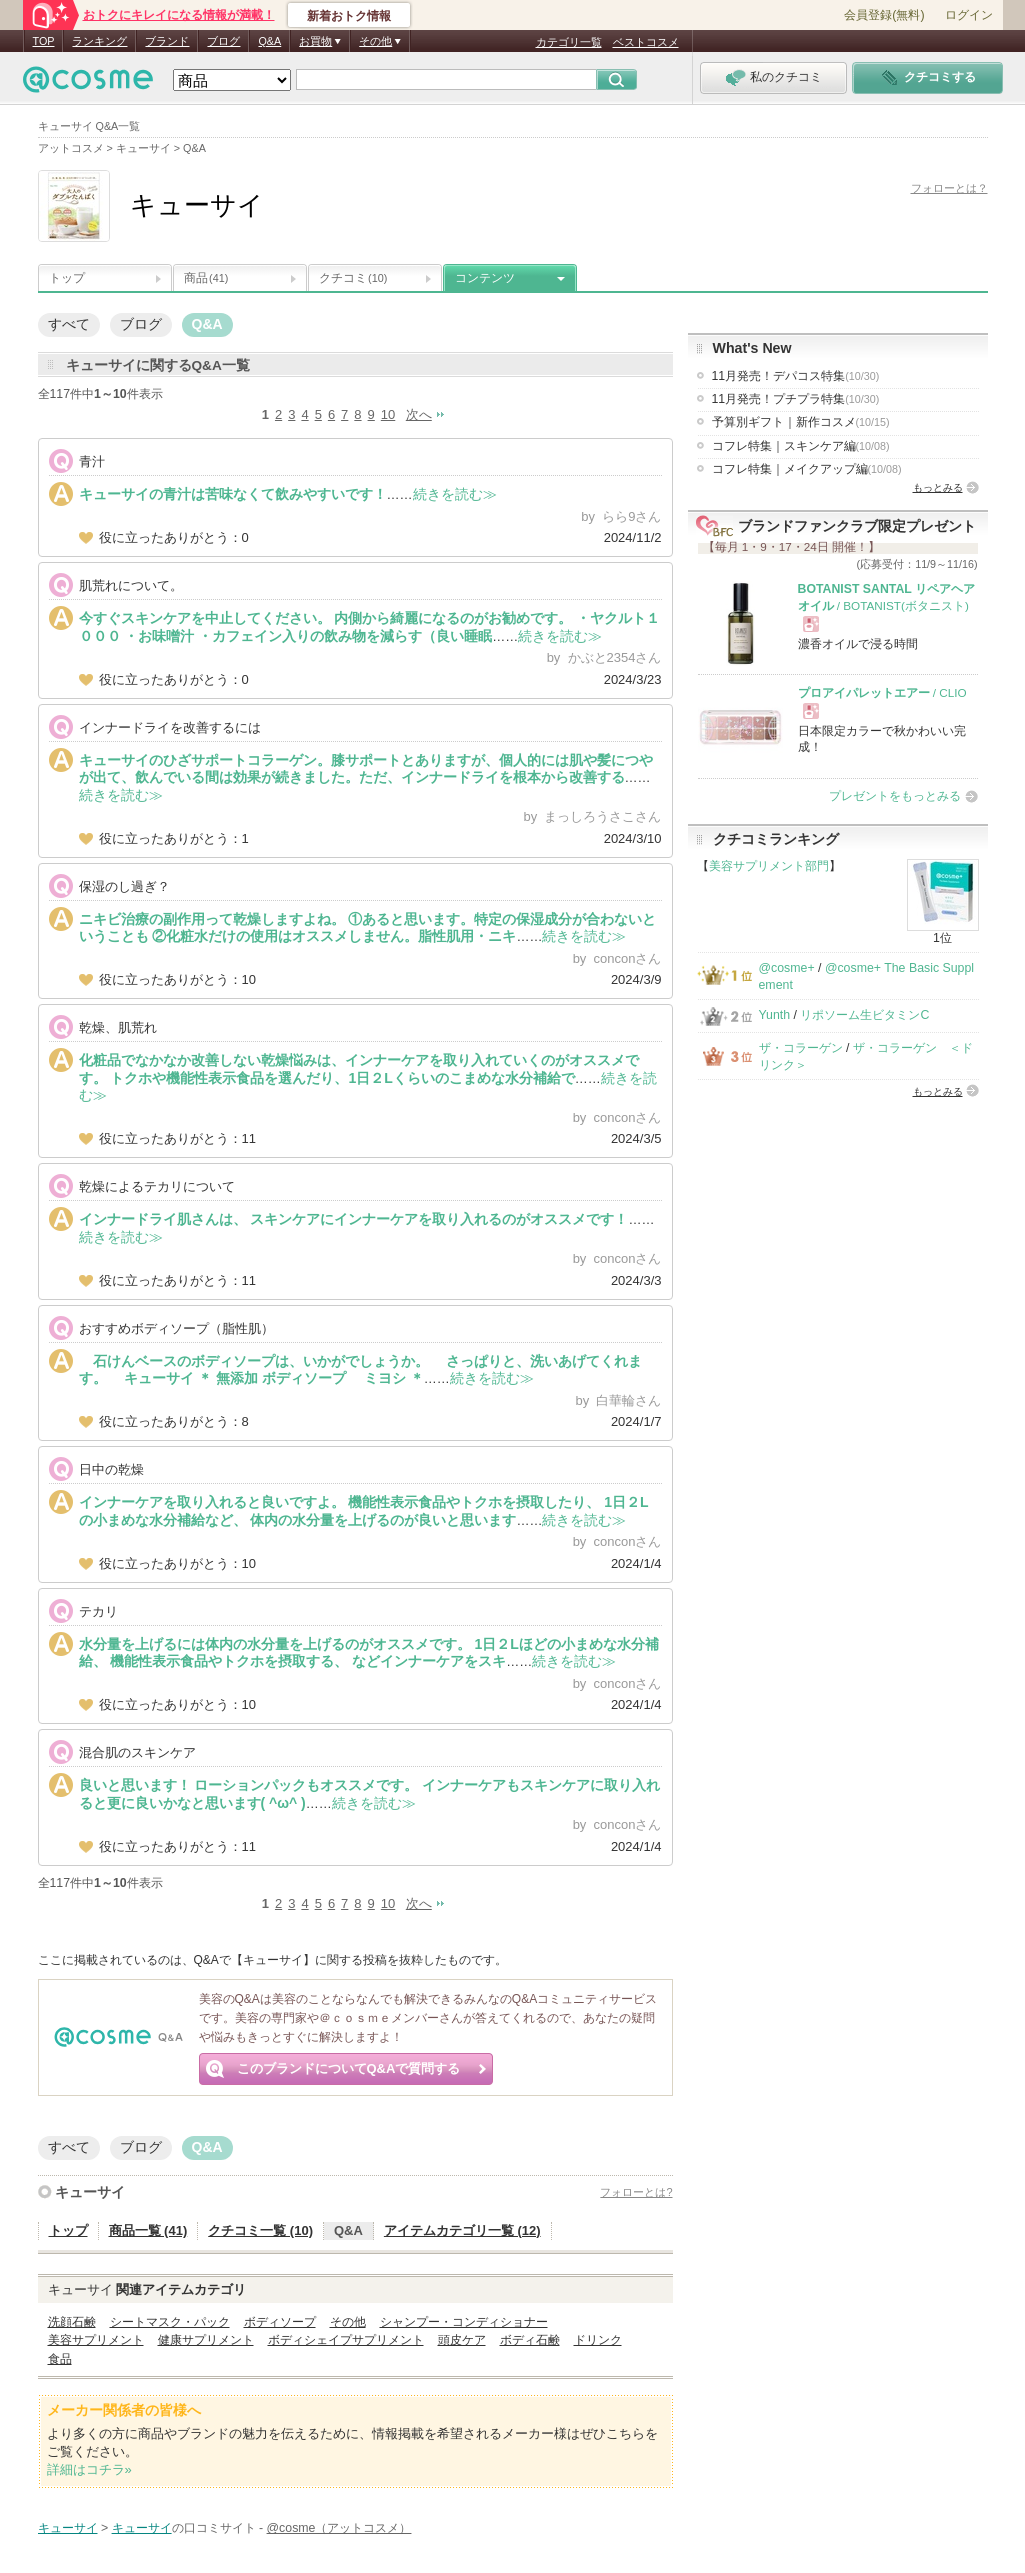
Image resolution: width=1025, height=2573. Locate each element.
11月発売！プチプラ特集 (796, 399)
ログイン (969, 15)
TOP (44, 41)
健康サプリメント (206, 2340)
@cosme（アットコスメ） (339, 2528)
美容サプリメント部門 (769, 866)
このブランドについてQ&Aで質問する (349, 2068)
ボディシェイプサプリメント (346, 2340)
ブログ (223, 41)
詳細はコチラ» (89, 2469)
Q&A (269, 41)
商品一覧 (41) (148, 2230)
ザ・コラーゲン (801, 1048)
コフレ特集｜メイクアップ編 (807, 469)
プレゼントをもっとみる (895, 796)
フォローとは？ (949, 188)
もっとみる (938, 487)
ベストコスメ (646, 42)
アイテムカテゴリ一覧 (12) (462, 2230)
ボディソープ (280, 2322)
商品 (206, 278)
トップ (67, 278)
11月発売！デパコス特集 (796, 376)
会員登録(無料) (884, 15)
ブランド (167, 41)
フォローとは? (636, 2192)
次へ (419, 414)
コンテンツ (485, 278)
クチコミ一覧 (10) (260, 2230)
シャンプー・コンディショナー (464, 2322)
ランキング (99, 41)
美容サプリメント (96, 2340)
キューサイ (90, 2192)
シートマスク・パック (170, 2322)
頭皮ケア (462, 2340)
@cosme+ (787, 968)
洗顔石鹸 (72, 2322)
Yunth (775, 1015)
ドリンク (598, 2340)
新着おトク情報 (349, 16)
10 (388, 414)
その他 (348, 2322)
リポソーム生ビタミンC (864, 1015)
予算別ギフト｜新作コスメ (801, 422)
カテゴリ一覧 (569, 42)
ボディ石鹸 (530, 2340)
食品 (60, 2359)
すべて (69, 324)
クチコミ (353, 278)
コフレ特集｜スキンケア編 (801, 446)
